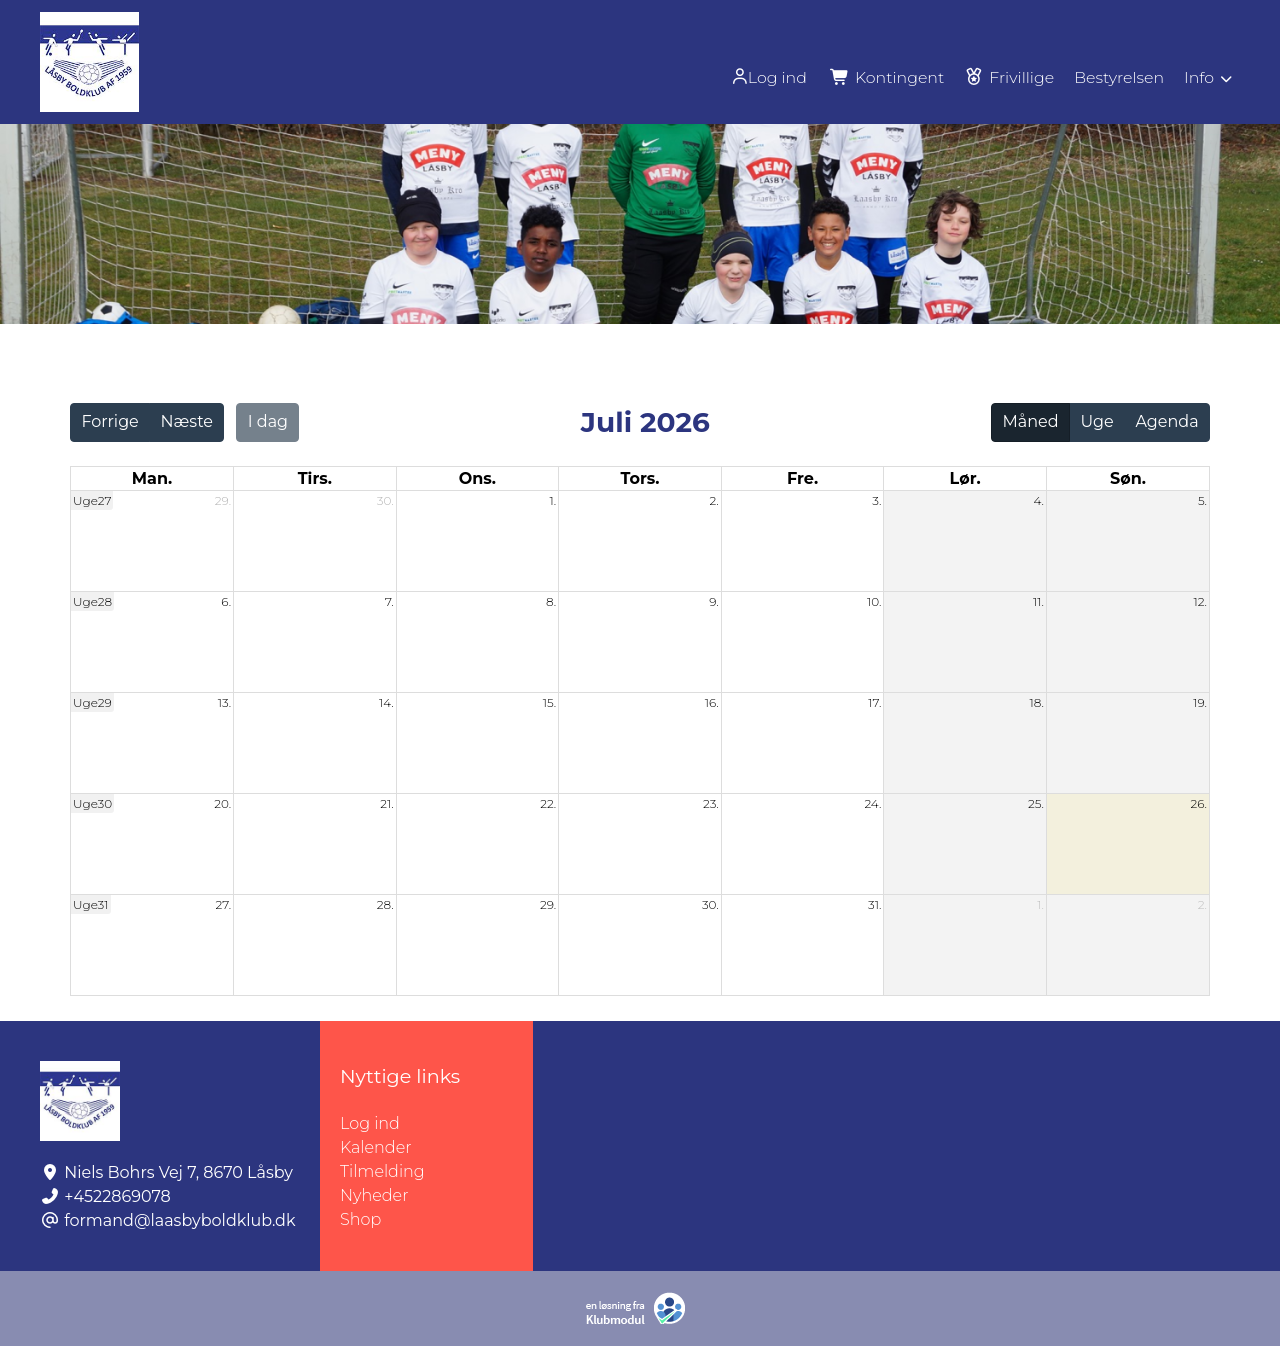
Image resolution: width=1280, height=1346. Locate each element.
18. (1037, 702)
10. (874, 601)
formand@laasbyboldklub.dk (179, 1220)
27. (223, 904)
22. (548, 803)
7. (389, 601)
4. (1038, 500)
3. (876, 500)
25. (1036, 803)
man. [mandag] (152, 478)
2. (713, 500)
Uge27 (92, 500)
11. (1038, 601)
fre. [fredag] (802, 478)
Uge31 (91, 904)
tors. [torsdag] (639, 478)
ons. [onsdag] (477, 478)
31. (874, 904)
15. (549, 702)
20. (222, 803)
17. (874, 702)
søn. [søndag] (1128, 478)
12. (1200, 601)
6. (226, 601)
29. (223, 500)
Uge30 (92, 803)
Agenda (1166, 421)
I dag (268, 421)
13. (224, 702)
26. (1199, 803)
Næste (187, 421)
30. (385, 500)
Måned (1031, 421)
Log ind (763, 77)
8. (551, 601)
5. (1202, 500)
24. (872, 803)
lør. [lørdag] (965, 478)
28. (385, 904)
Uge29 (92, 702)
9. (714, 601)
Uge (1096, 421)
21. (386, 803)
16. (712, 702)
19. (1200, 702)
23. (711, 803)
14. (386, 702)
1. (553, 500)
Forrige (109, 421)
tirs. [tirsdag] (315, 478)
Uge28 (92, 601)
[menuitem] (765, 76)
